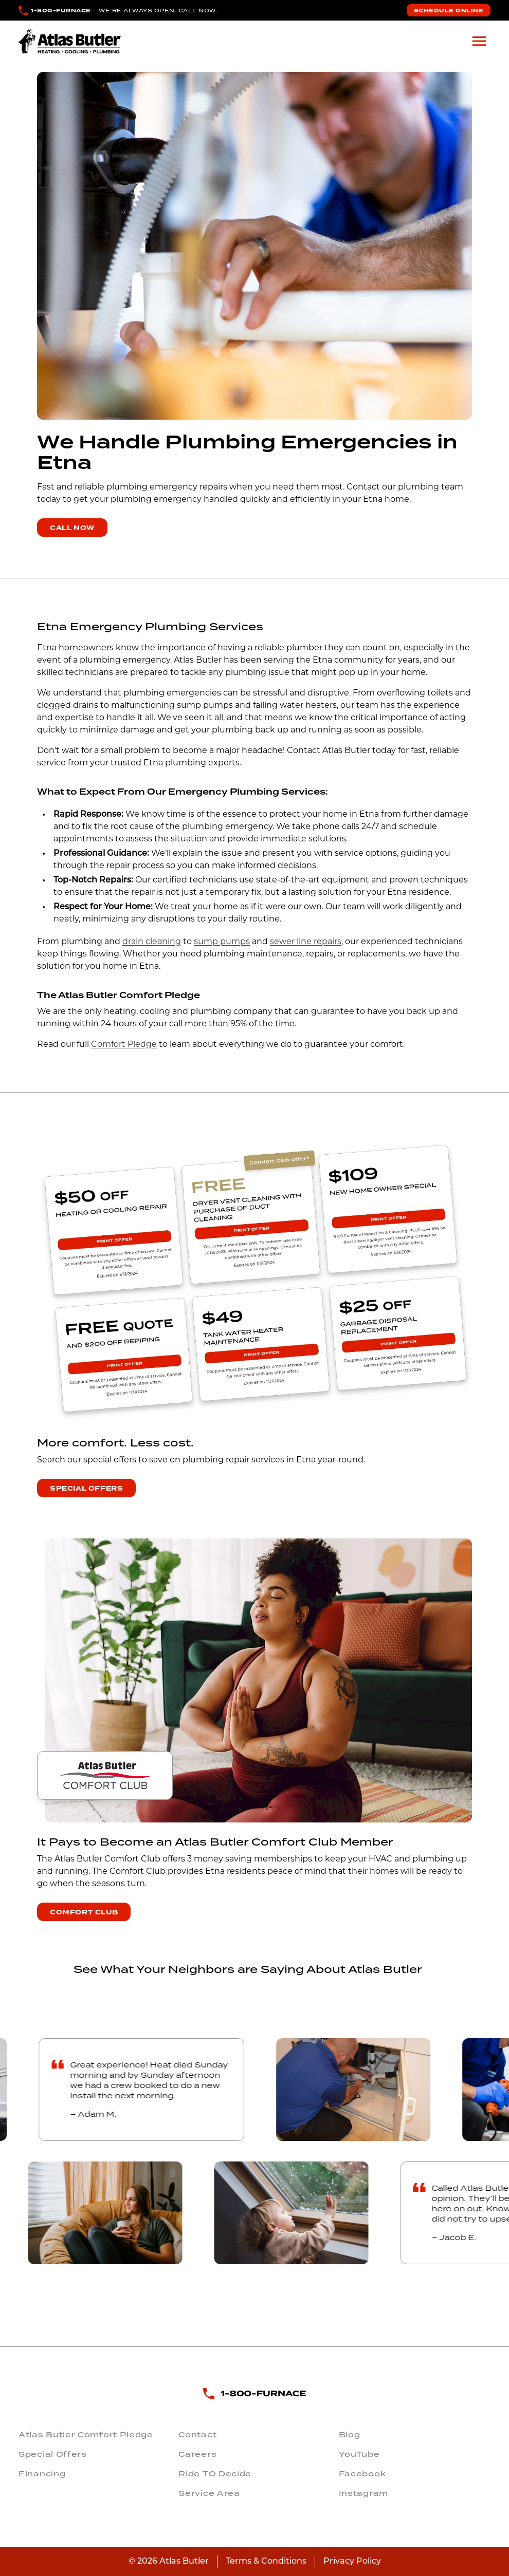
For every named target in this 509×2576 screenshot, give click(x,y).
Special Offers (86, 1488)
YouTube (359, 2454)
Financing (42, 2474)
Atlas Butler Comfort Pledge (86, 2435)
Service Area (209, 2493)
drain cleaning (151, 942)
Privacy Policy (352, 2562)
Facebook (362, 2474)
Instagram (363, 2493)
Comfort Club (84, 1912)
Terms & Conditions (266, 2562)
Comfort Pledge (124, 1045)
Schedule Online (449, 10)
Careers (197, 2454)
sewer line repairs (305, 942)
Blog (349, 2435)
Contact (197, 2435)
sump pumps (222, 942)
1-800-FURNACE (61, 10)
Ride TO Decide (214, 2474)
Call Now (72, 528)
